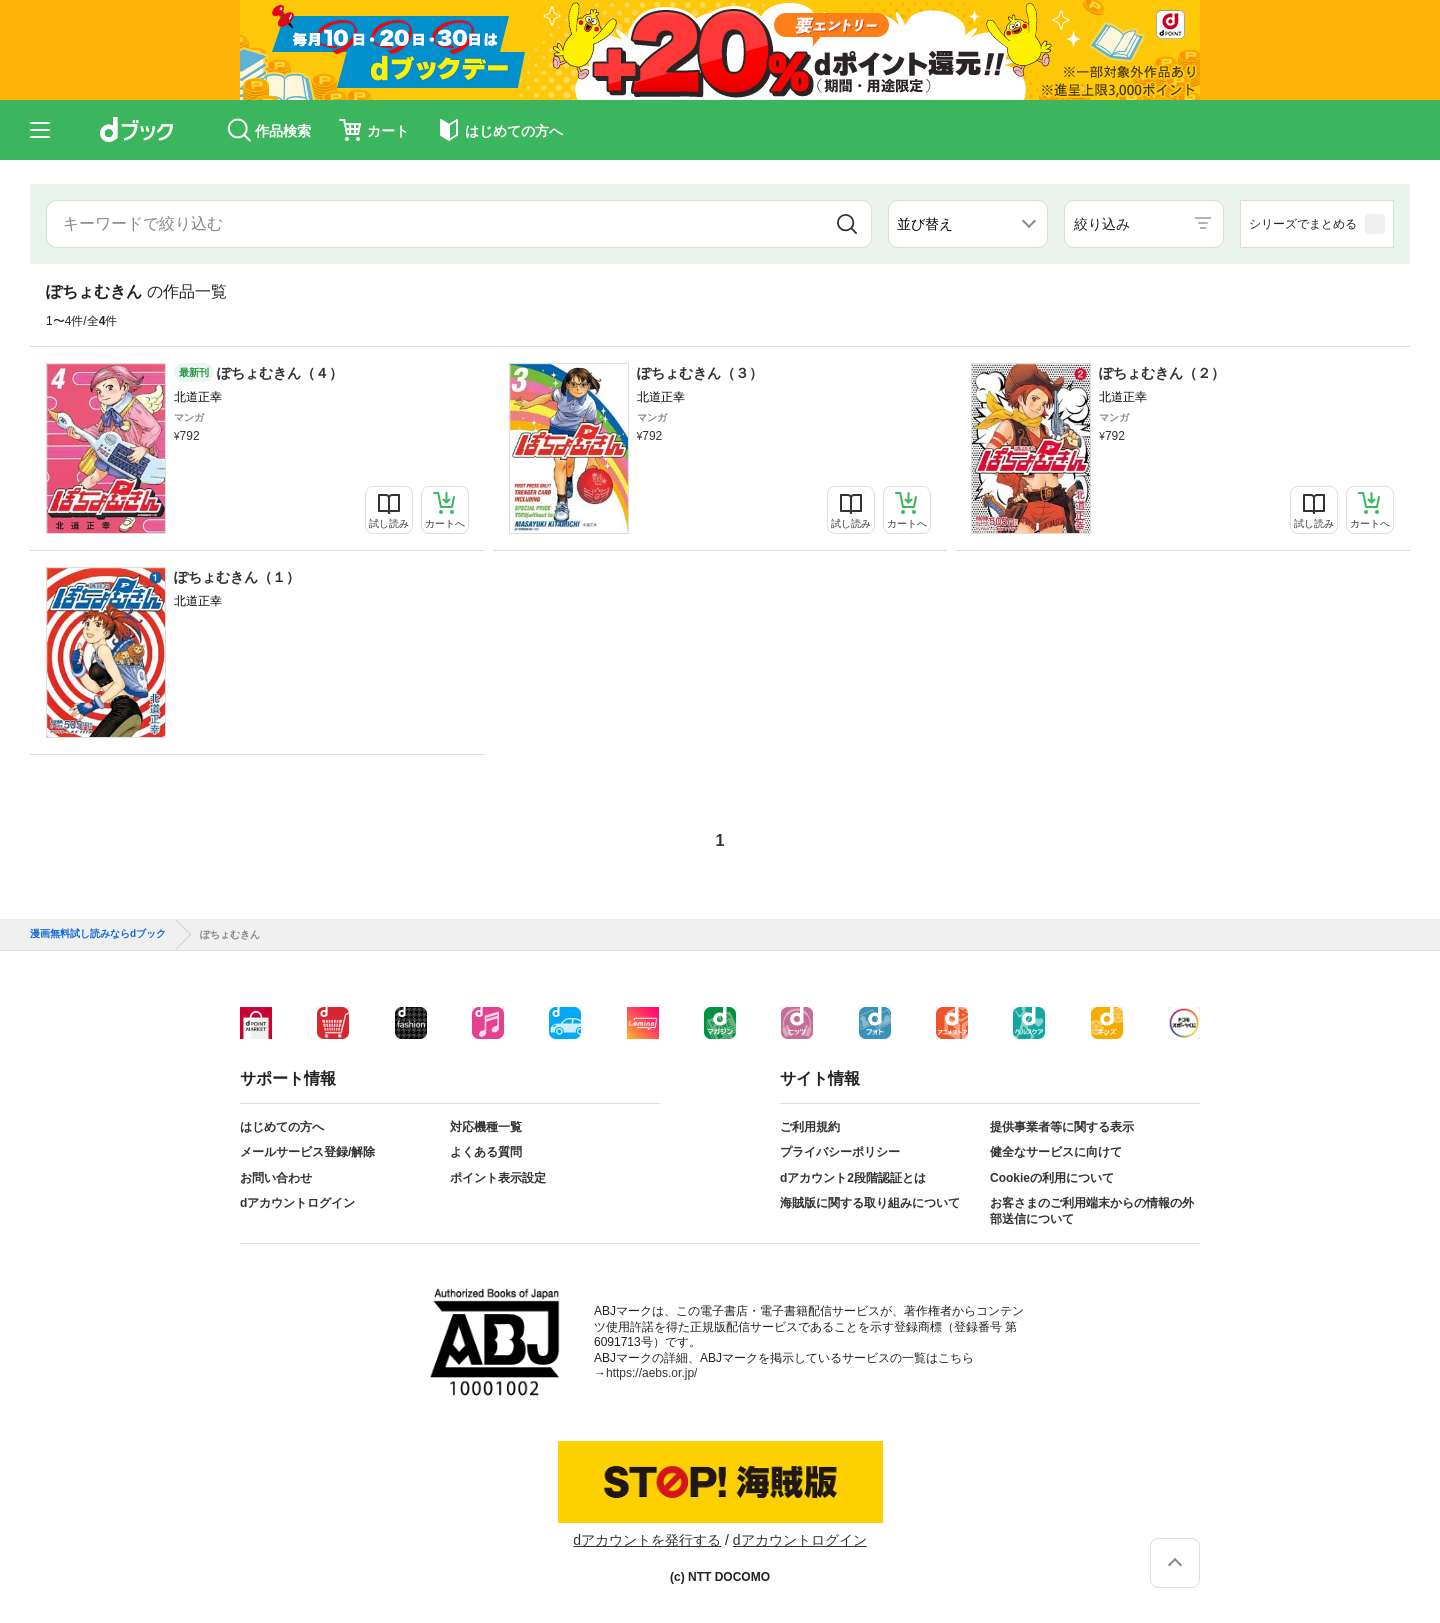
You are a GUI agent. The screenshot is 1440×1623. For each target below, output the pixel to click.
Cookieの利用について (1052, 1178)
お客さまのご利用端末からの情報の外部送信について (1092, 1211)
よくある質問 (486, 1152)
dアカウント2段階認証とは (853, 1178)
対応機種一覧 (486, 1127)
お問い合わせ (276, 1178)
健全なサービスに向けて (1056, 1152)
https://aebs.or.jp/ (651, 1373)
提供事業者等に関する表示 (1062, 1127)
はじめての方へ (282, 1127)
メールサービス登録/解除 (307, 1152)
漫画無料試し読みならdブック (98, 934)
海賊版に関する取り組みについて (870, 1203)
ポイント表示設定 (498, 1178)
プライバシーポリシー (840, 1152)
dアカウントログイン (297, 1203)
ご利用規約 (810, 1127)
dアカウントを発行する (647, 1540)
